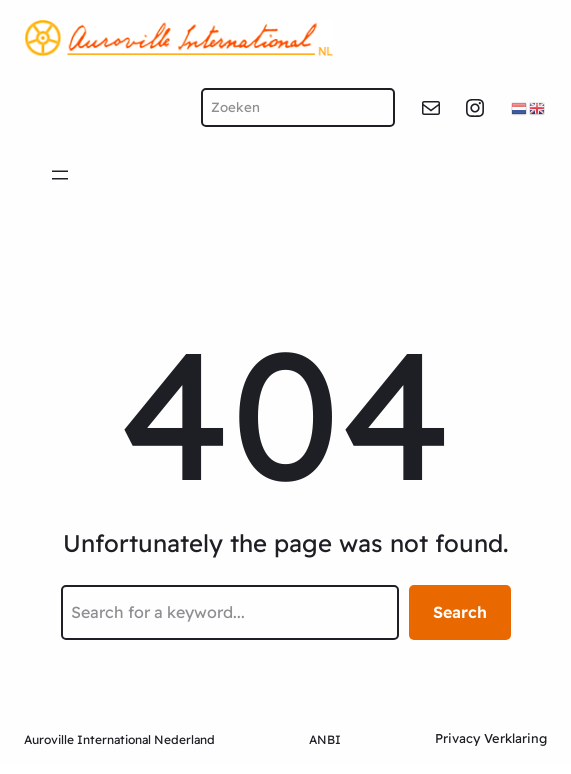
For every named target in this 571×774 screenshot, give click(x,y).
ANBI (325, 739)
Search (460, 612)
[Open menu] (60, 175)
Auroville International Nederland (119, 739)
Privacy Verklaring (491, 738)
